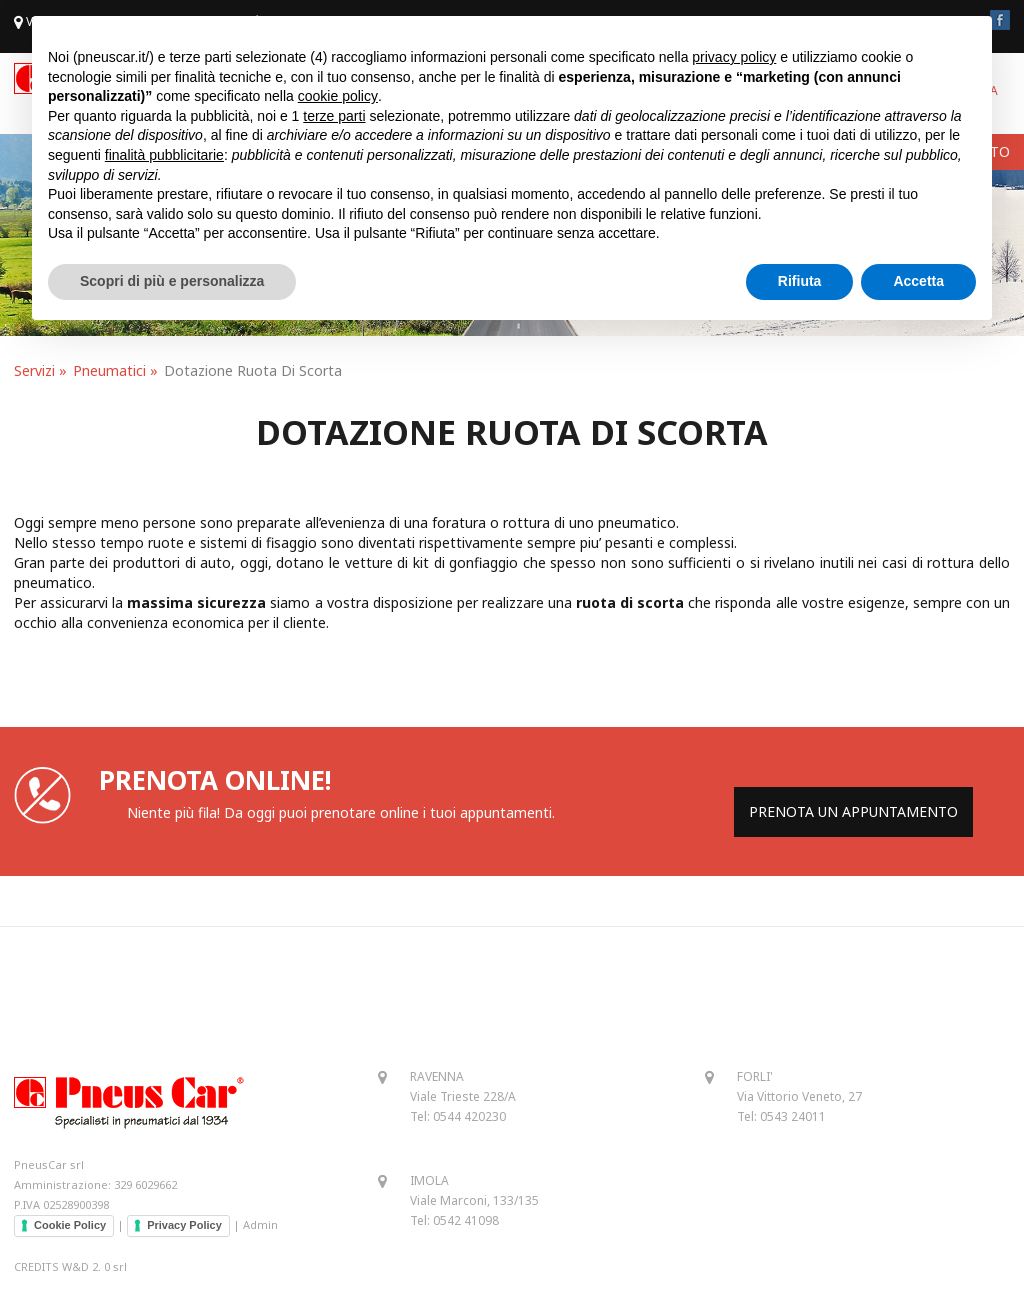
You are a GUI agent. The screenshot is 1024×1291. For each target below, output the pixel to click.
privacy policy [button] (734, 57)
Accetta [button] (918, 281)
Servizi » (40, 370)
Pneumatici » (115, 370)
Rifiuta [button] (800, 281)
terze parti (334, 116)
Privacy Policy (184, 1225)
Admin (260, 1224)
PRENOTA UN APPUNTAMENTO (853, 811)
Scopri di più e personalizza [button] (172, 281)
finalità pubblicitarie (164, 155)
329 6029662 (145, 1184)
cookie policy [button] (338, 96)
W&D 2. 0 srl (94, 1266)
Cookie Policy (70, 1225)
